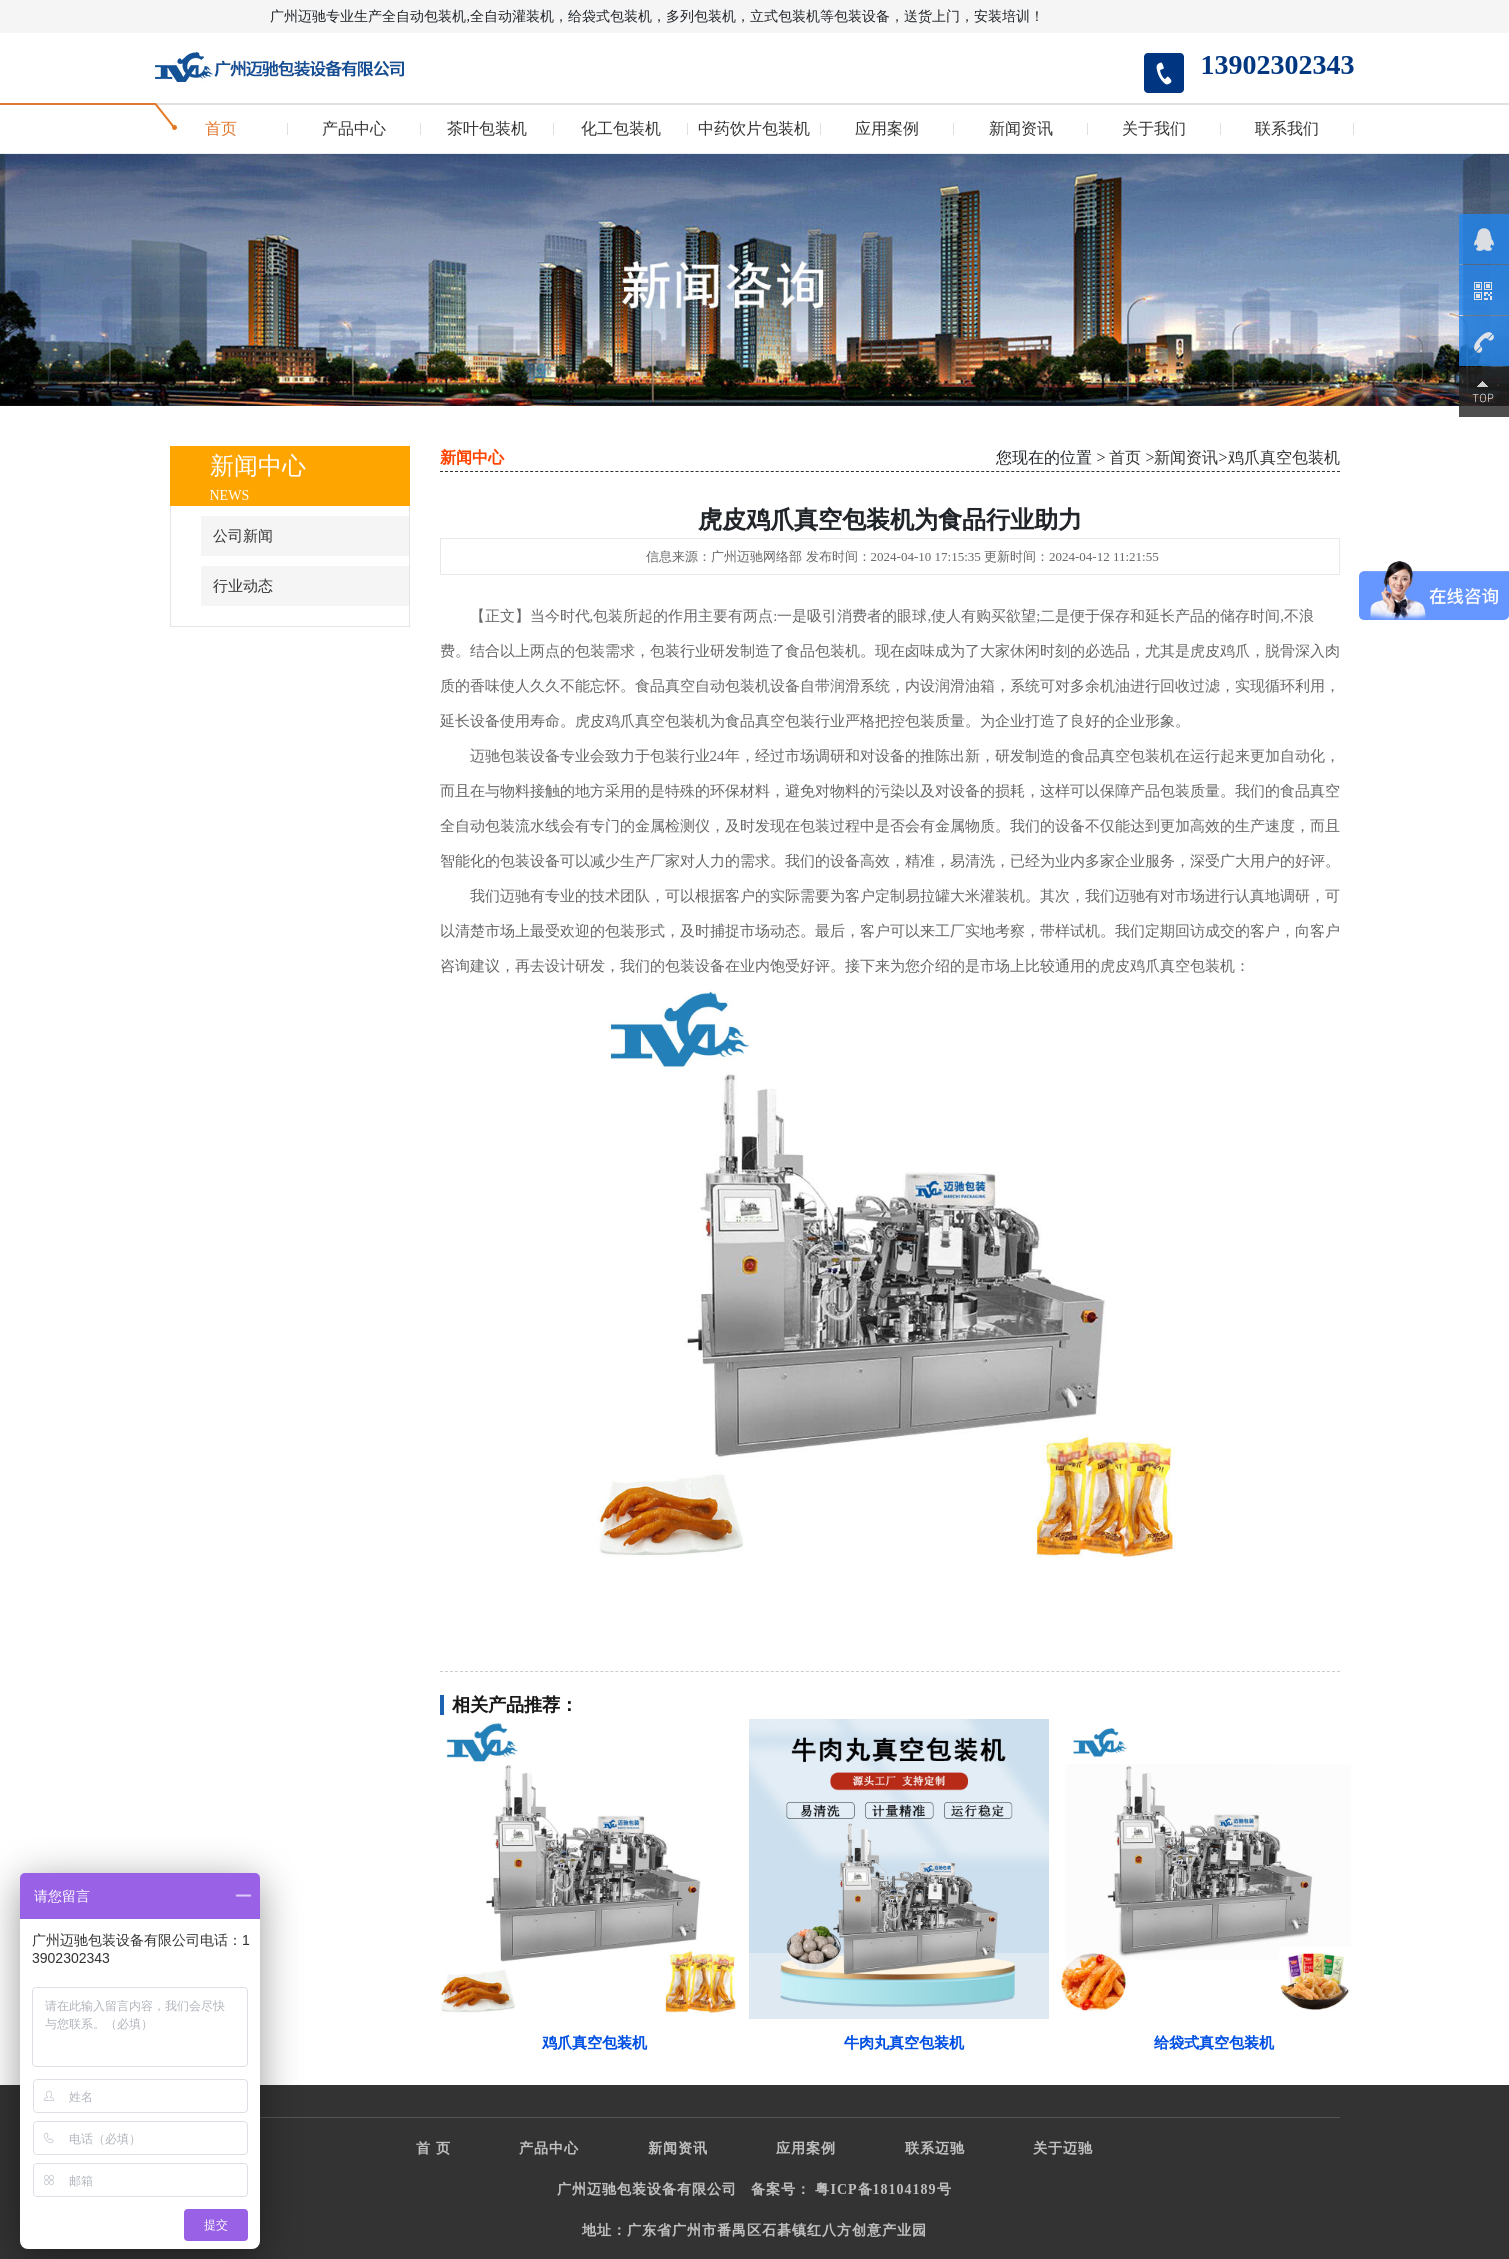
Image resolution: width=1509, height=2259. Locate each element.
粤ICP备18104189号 (883, 2189)
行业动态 (243, 586)
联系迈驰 (935, 2148)
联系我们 (1287, 129)
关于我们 (1154, 129)
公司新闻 (243, 536)
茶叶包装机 (487, 129)
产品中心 (354, 129)
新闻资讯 (1021, 129)
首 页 (433, 2148)
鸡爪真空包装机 (1284, 457)
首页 (221, 129)
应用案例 (887, 129)
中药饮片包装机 (754, 129)
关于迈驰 (1063, 2148)
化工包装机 (621, 129)
